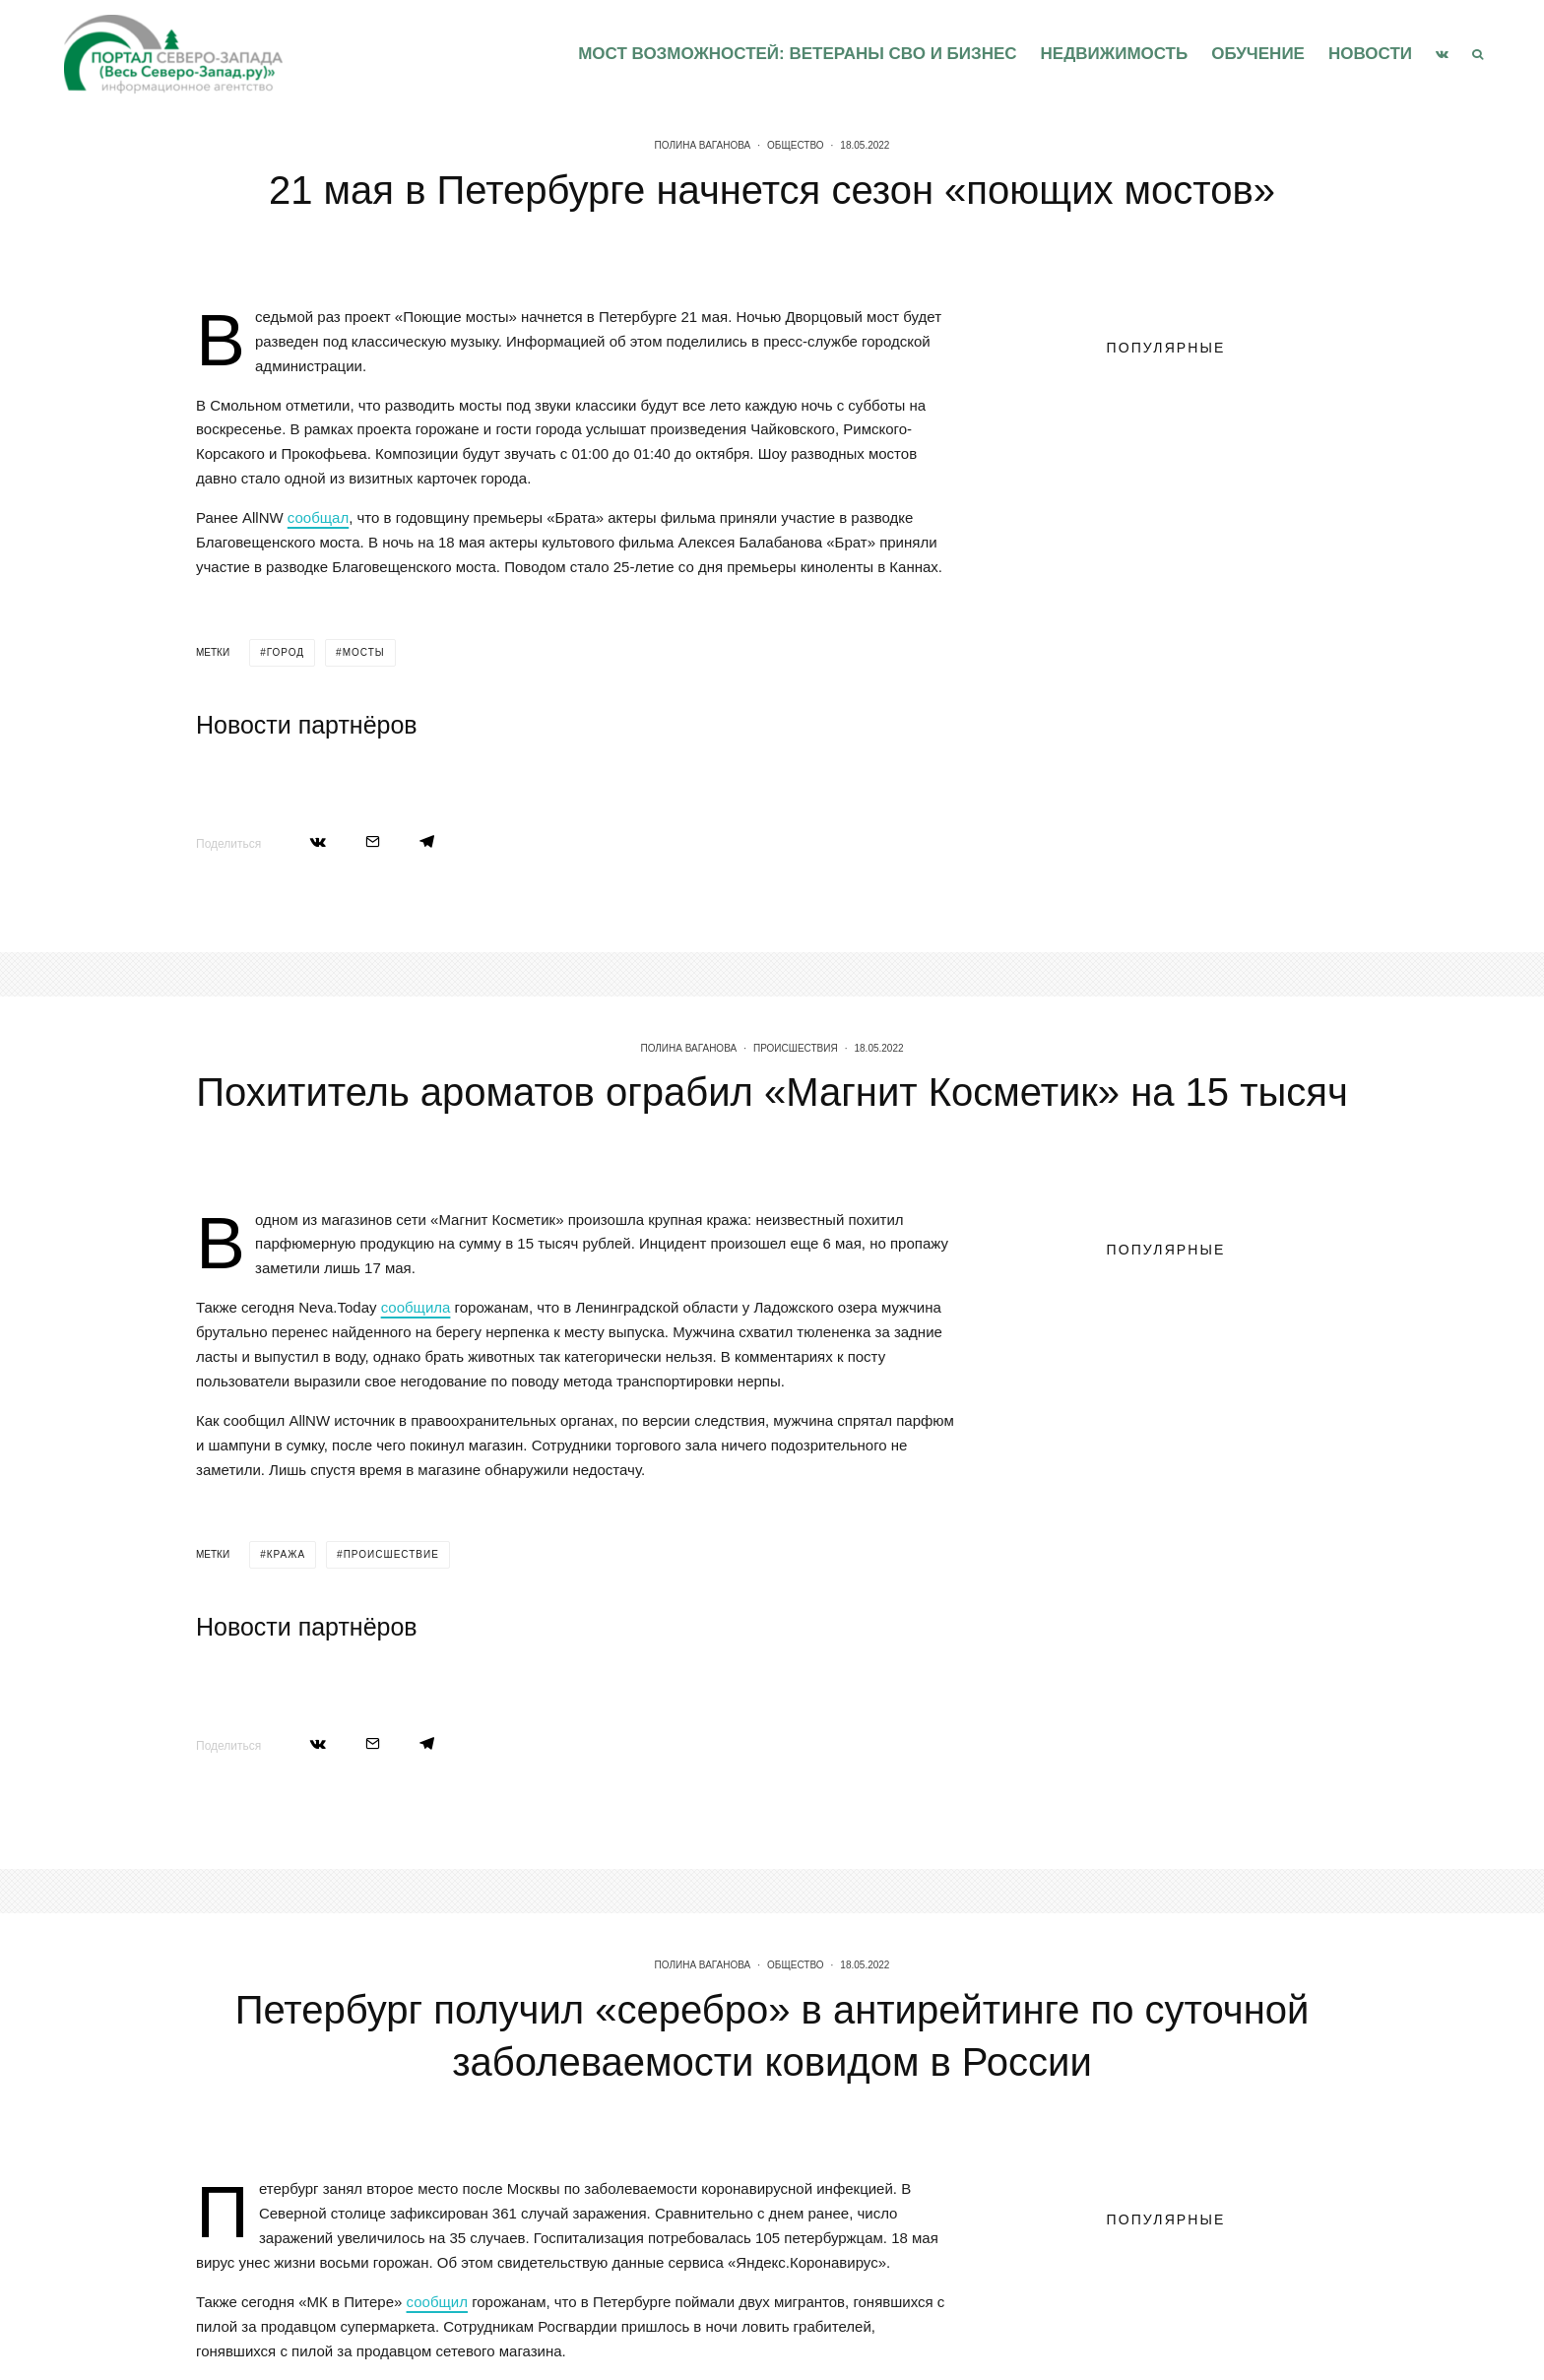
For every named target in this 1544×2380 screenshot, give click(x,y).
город (285, 652)
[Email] (372, 841)
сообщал (318, 517)
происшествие (391, 1658)
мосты (364, 652)
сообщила (416, 1411)
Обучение (1258, 53)
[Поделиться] (318, 841)
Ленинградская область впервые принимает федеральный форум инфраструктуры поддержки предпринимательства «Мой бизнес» (1195, 631)
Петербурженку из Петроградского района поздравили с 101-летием (1200, 734)
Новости (1370, 53)
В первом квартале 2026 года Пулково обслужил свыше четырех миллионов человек (1201, 527)
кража (286, 1658)
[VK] (1442, 54)
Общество (795, 145)
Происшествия (795, 1151)
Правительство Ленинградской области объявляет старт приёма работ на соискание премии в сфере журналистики (1157, 442)
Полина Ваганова (703, 145)
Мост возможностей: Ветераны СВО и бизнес (797, 53)
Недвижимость (1115, 53)
